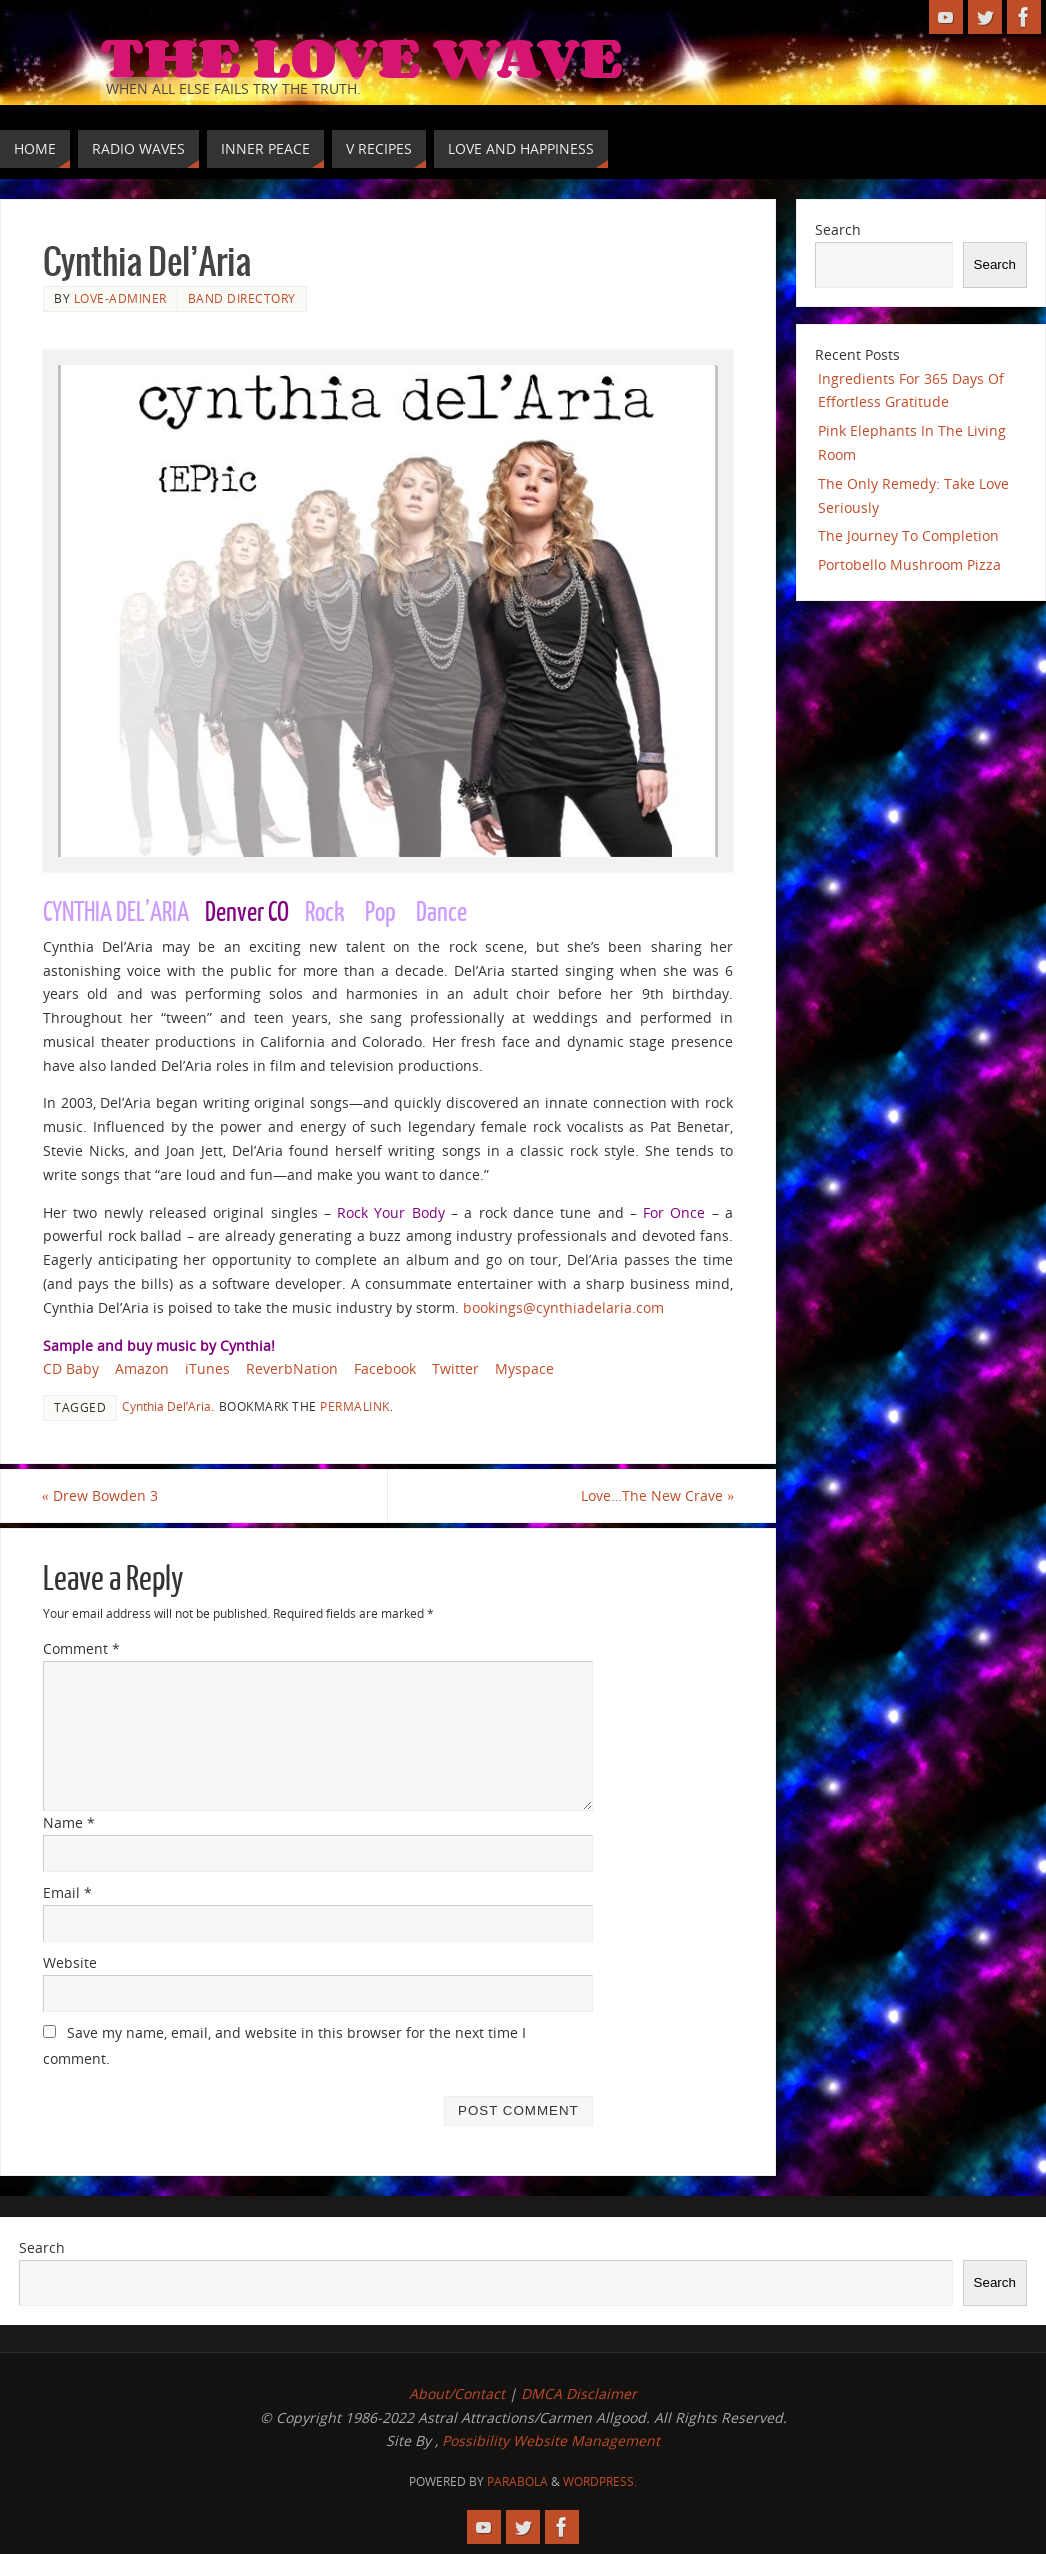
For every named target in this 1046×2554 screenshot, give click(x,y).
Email (67, 1892)
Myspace (524, 1368)
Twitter (455, 1368)
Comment (81, 1649)
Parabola (517, 2481)
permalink (355, 1406)
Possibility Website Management (551, 2441)
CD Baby (71, 1368)
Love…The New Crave (656, 1495)
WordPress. (600, 2481)
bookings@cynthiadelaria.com (563, 1307)
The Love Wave (361, 56)
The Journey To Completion (908, 535)
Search (838, 229)
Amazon (142, 1368)
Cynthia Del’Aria (166, 1406)
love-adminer (120, 298)
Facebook (385, 1368)
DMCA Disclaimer (579, 2393)
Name (69, 1822)
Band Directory (242, 298)
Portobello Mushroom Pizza (909, 564)
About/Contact (457, 2393)
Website (70, 1962)
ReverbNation (292, 1368)
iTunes (207, 1368)
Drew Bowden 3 (101, 1495)
